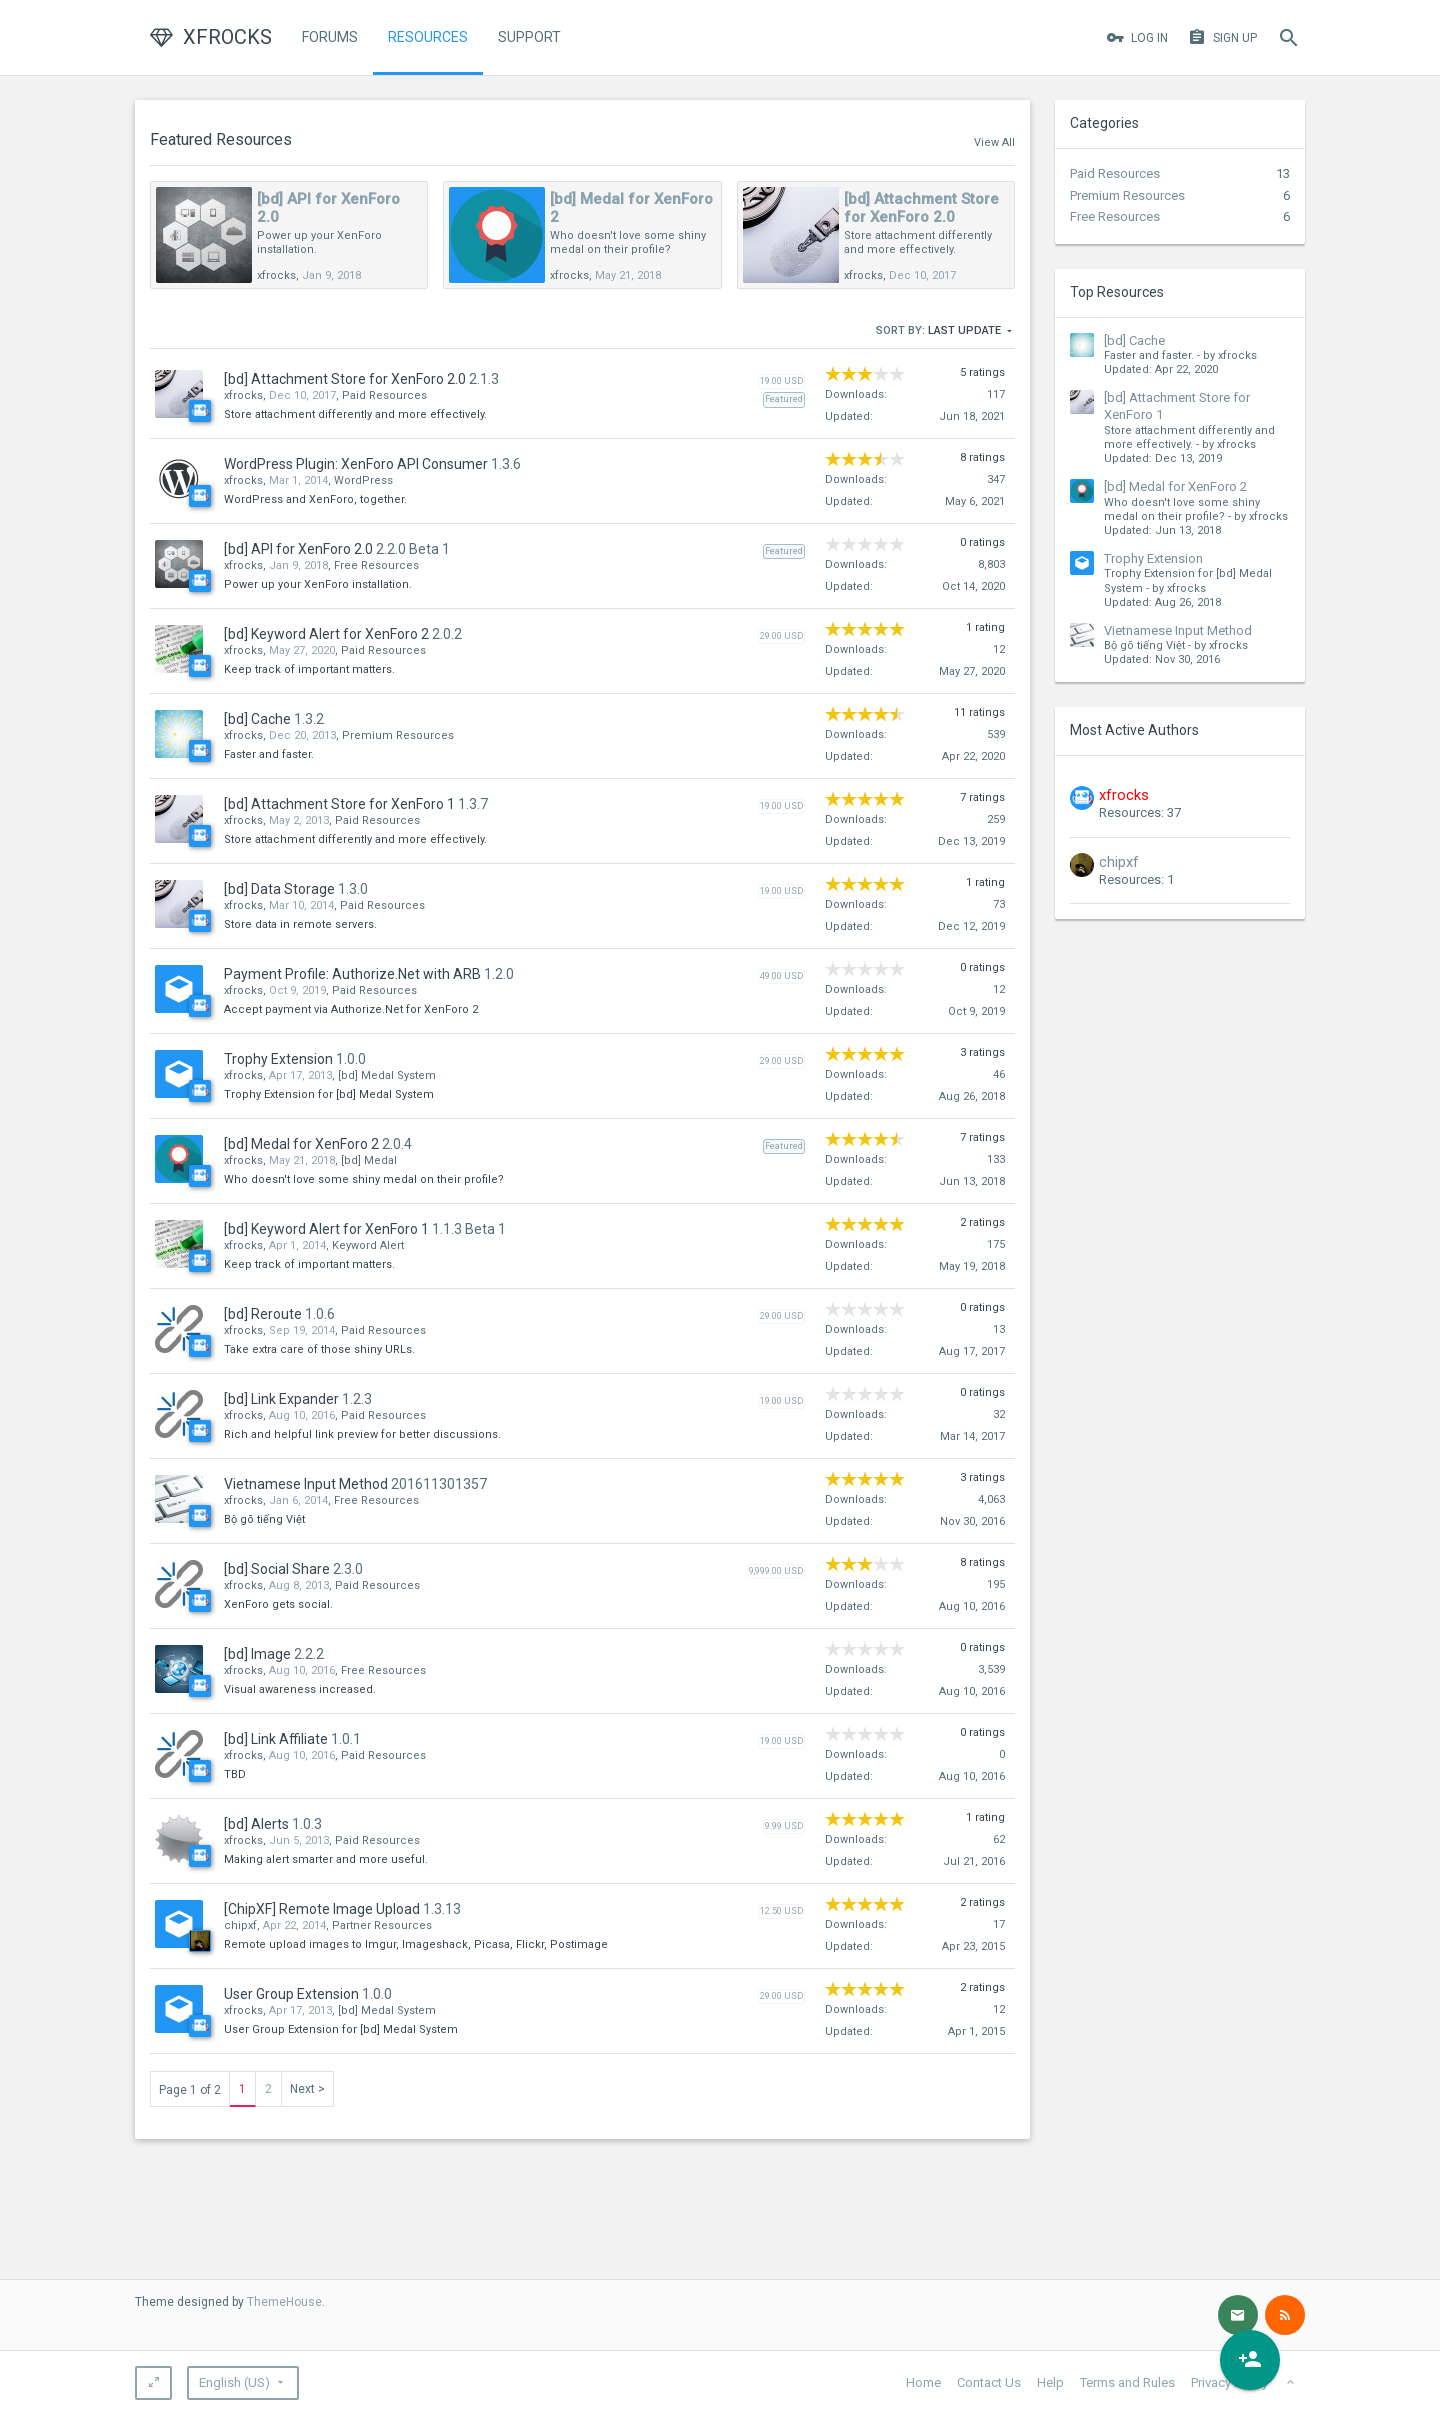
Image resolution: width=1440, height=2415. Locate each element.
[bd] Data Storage (279, 889)
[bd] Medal (369, 1160)
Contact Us (989, 2382)
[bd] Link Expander (281, 1399)
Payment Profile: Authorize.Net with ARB (352, 974)
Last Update (971, 331)
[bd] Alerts (256, 1824)
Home (923, 2382)
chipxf (1119, 862)
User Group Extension (291, 1994)
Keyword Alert (368, 1245)
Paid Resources (1115, 173)
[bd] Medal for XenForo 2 (1175, 486)
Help (1050, 2382)
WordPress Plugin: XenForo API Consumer (356, 464)
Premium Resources (1127, 195)
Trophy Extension (1153, 558)
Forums (330, 37)
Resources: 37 (1140, 812)
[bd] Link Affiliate (276, 1739)
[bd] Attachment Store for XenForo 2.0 (921, 208)
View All (994, 142)
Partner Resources (382, 1925)
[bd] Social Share (277, 1569)
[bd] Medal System (387, 1075)
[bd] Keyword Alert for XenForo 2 (326, 634)
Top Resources (1117, 292)
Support (529, 37)
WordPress (363, 480)
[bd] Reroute (263, 1314)
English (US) (234, 2382)
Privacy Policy (1229, 2382)
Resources (428, 37)
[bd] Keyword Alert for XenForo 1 (326, 1229)
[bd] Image (257, 1654)
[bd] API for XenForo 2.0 (298, 549)
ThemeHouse (284, 2302)
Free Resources (1115, 216)
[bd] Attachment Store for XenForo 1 (339, 804)
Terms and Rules (1127, 2382)
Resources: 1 (1136, 879)
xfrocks (276, 275)
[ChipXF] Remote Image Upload (322, 1909)
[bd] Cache (1134, 340)
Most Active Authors (1134, 730)
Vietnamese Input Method (1178, 630)
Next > (307, 2089)
